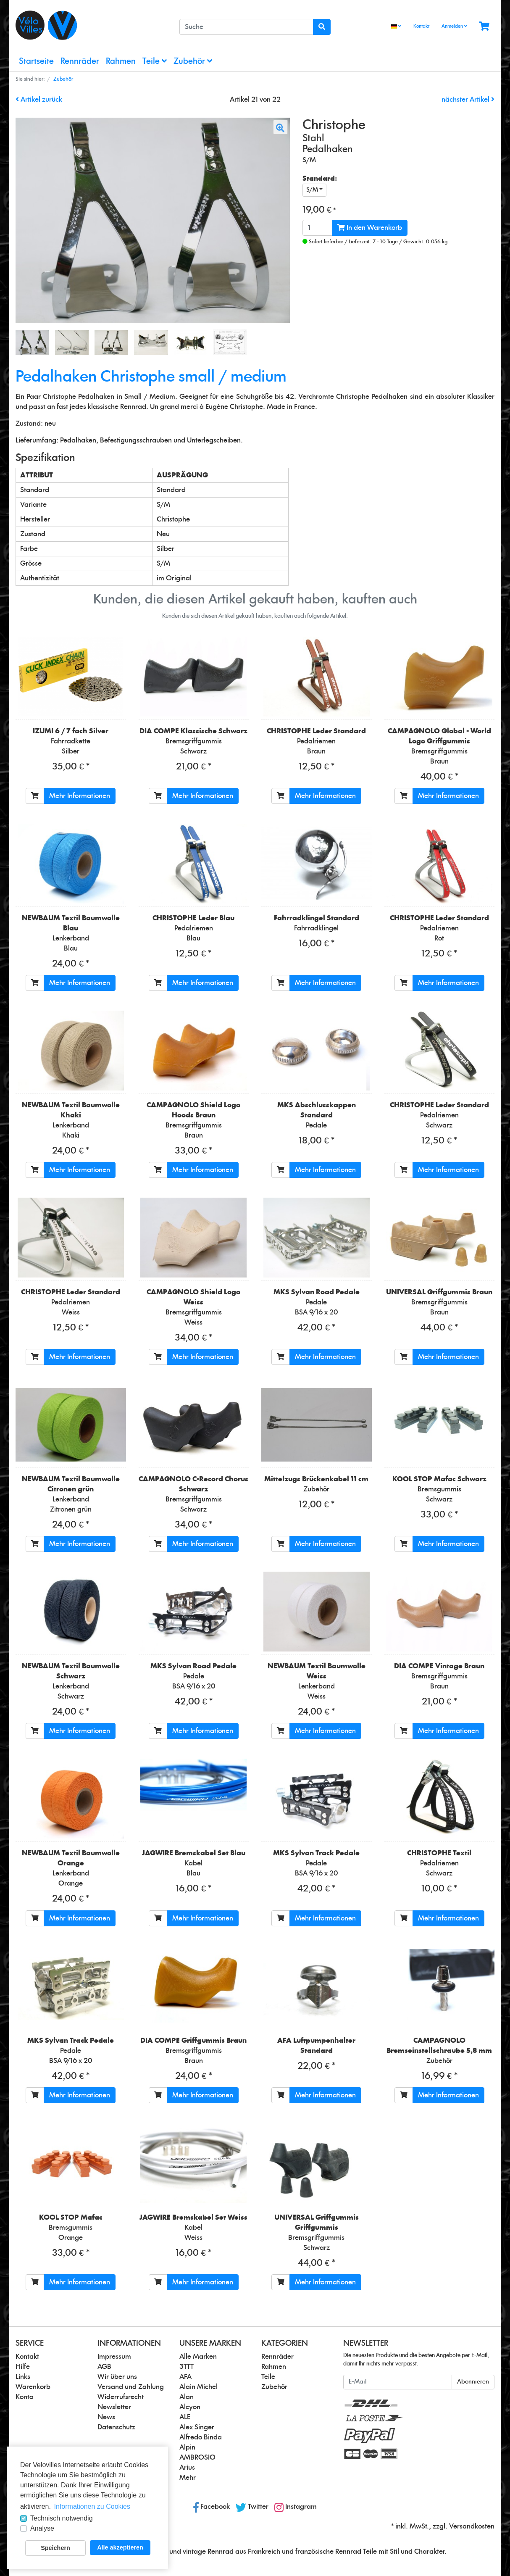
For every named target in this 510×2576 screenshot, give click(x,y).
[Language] (396, 27)
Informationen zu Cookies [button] (92, 2506)
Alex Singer (196, 2427)
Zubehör (193, 61)
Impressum (114, 2356)
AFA (185, 2376)
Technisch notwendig (61, 2518)
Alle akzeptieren (120, 2547)
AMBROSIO (197, 2457)
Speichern (55, 2547)
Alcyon (189, 2407)
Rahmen (121, 62)
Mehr (187, 2477)
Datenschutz (116, 2427)
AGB (104, 2366)
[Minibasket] (484, 26)
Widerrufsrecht (120, 2397)
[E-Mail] (397, 2382)
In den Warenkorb (369, 227)
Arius (187, 2467)
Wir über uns (117, 2376)
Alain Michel (198, 2387)
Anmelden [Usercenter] (454, 26)
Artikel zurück (39, 99)
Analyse (42, 2528)
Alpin (187, 2447)
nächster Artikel (468, 99)
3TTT (186, 2366)
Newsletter (114, 2407)
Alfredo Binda (200, 2437)
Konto (24, 2397)
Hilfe (23, 2366)
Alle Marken (198, 2356)
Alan (186, 2397)
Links (23, 2376)
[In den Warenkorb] (35, 796)
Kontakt (421, 26)
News (106, 2417)
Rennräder (79, 62)
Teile (154, 61)
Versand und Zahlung (130, 2387)
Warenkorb (33, 2387)
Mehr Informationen (79, 796)
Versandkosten (471, 2526)
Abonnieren (473, 2382)
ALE (184, 2417)
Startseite (36, 62)
